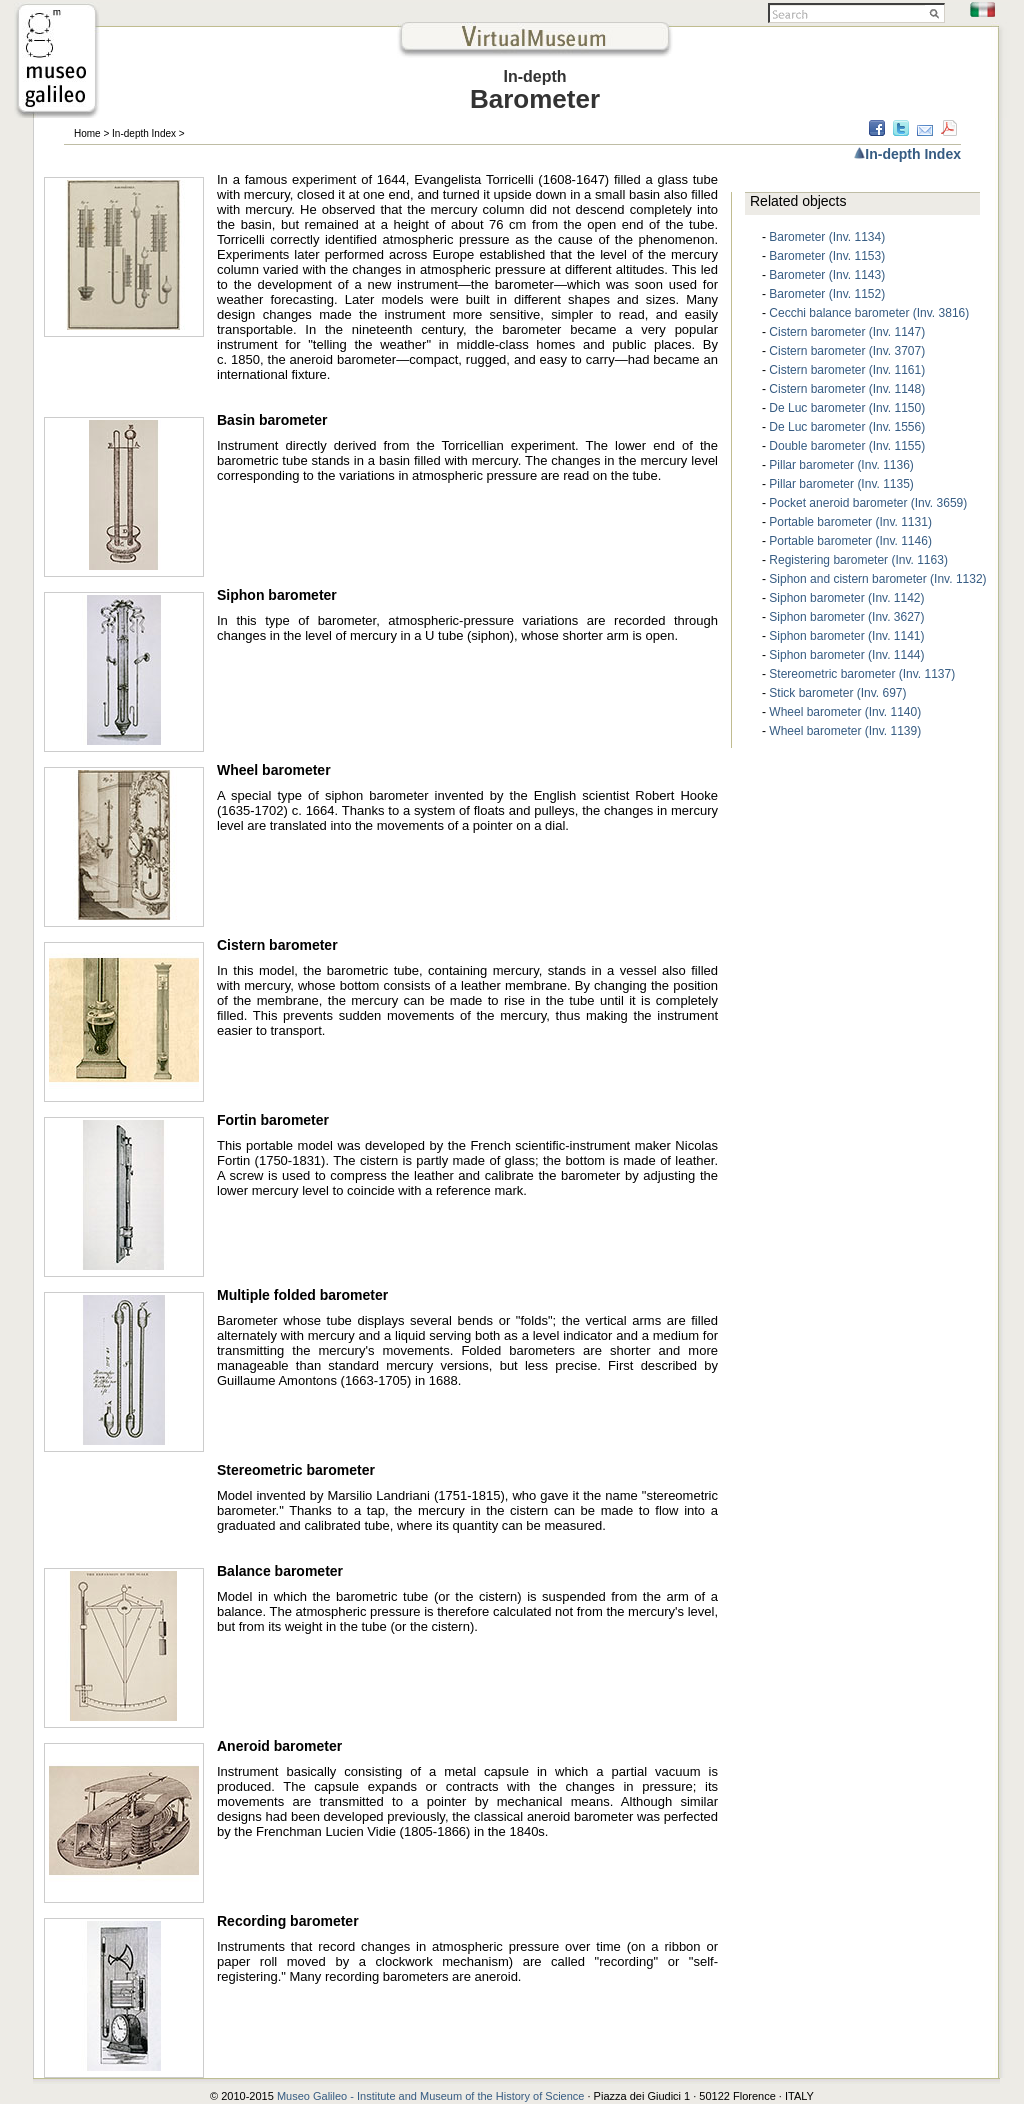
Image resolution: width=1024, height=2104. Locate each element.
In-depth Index (144, 133)
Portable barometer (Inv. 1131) (850, 522)
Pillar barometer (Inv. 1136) (841, 465)
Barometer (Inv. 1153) (827, 256)
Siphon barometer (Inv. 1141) (846, 636)
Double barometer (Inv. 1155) (847, 446)
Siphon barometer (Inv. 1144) (846, 655)
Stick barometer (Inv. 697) (837, 693)
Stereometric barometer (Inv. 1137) (862, 674)
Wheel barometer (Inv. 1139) (845, 731)
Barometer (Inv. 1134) (827, 237)
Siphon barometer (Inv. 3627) (846, 617)
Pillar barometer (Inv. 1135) (841, 484)
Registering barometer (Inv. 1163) (858, 560)
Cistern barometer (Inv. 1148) (847, 389)
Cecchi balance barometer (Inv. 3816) (869, 313)
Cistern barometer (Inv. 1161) (847, 370)
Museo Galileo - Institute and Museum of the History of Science (432, 2096)
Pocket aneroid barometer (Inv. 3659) (868, 503)
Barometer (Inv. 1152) (827, 294)
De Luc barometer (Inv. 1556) (847, 427)
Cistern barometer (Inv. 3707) (847, 351)
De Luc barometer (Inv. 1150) (847, 408)
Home (87, 133)
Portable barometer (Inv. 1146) (850, 541)
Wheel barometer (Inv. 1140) (845, 712)
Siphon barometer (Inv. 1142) (846, 598)
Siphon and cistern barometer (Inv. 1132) (877, 579)
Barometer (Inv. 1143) (827, 275)
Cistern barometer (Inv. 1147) (847, 332)
